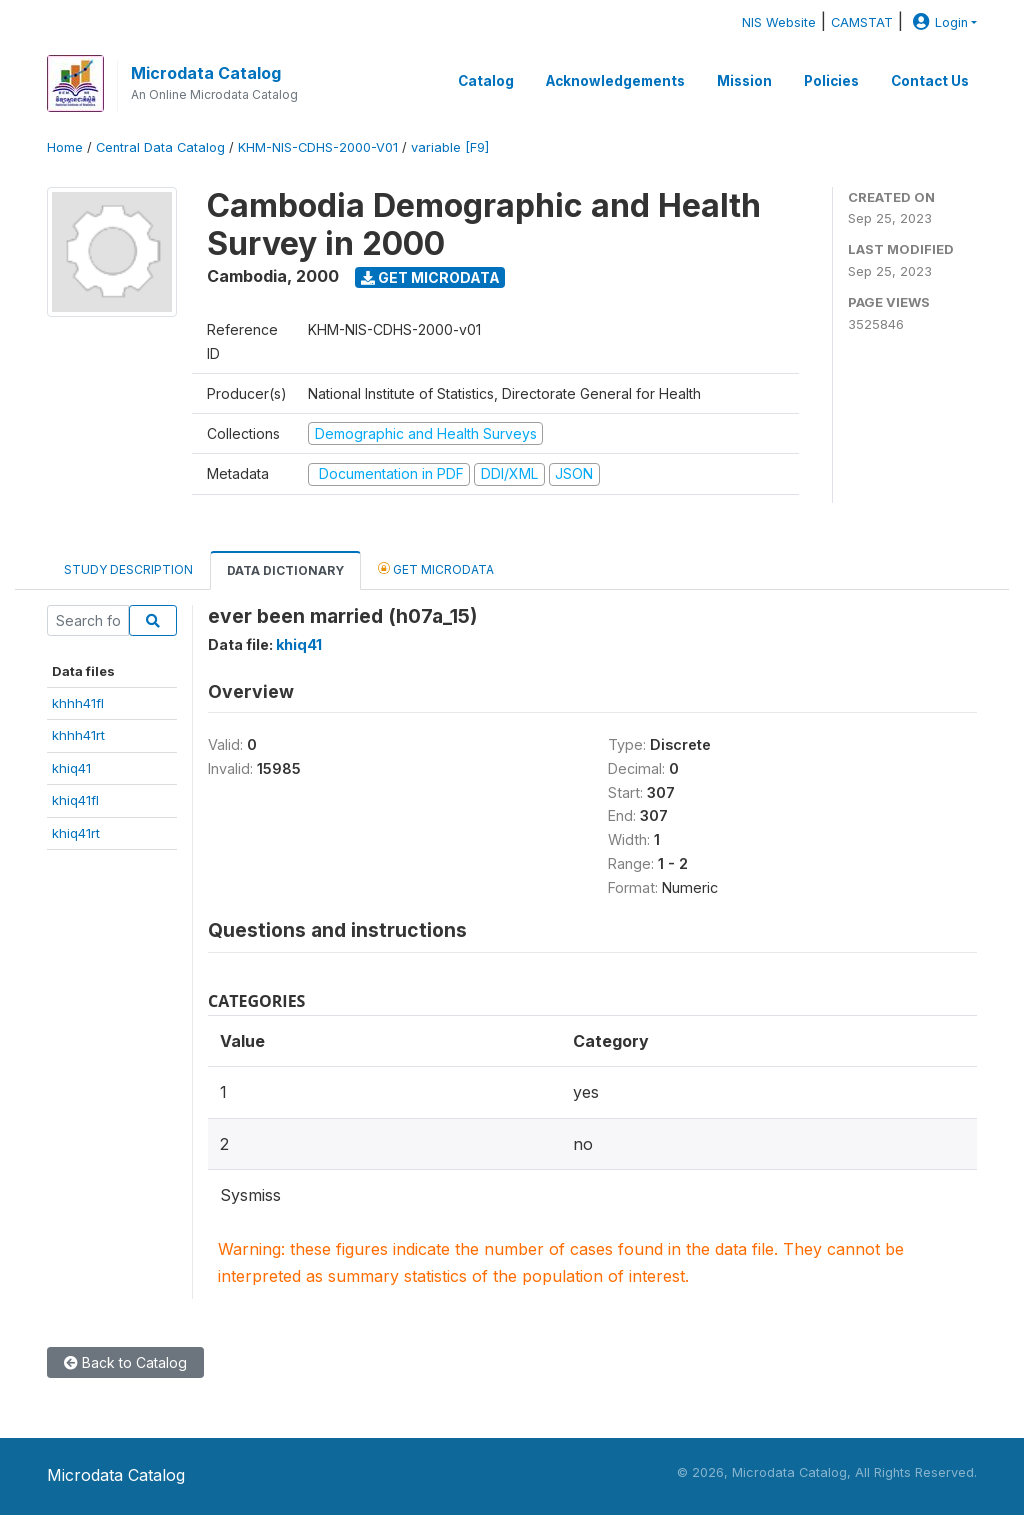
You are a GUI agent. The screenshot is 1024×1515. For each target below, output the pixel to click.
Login (938, 22)
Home (65, 147)
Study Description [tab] (128, 569)
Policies (831, 81)
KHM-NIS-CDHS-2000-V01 (318, 147)
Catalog (486, 81)
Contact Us (930, 81)
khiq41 (71, 768)
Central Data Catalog (160, 147)
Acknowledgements (615, 81)
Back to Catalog (125, 1362)
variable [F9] (450, 147)
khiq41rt (76, 833)
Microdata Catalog (206, 73)
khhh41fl (78, 703)
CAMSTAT (862, 22)
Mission (744, 81)
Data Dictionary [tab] (285, 570)
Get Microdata (430, 277)
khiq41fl (75, 800)
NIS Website (779, 22)
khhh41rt (78, 735)
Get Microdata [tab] (436, 568)
